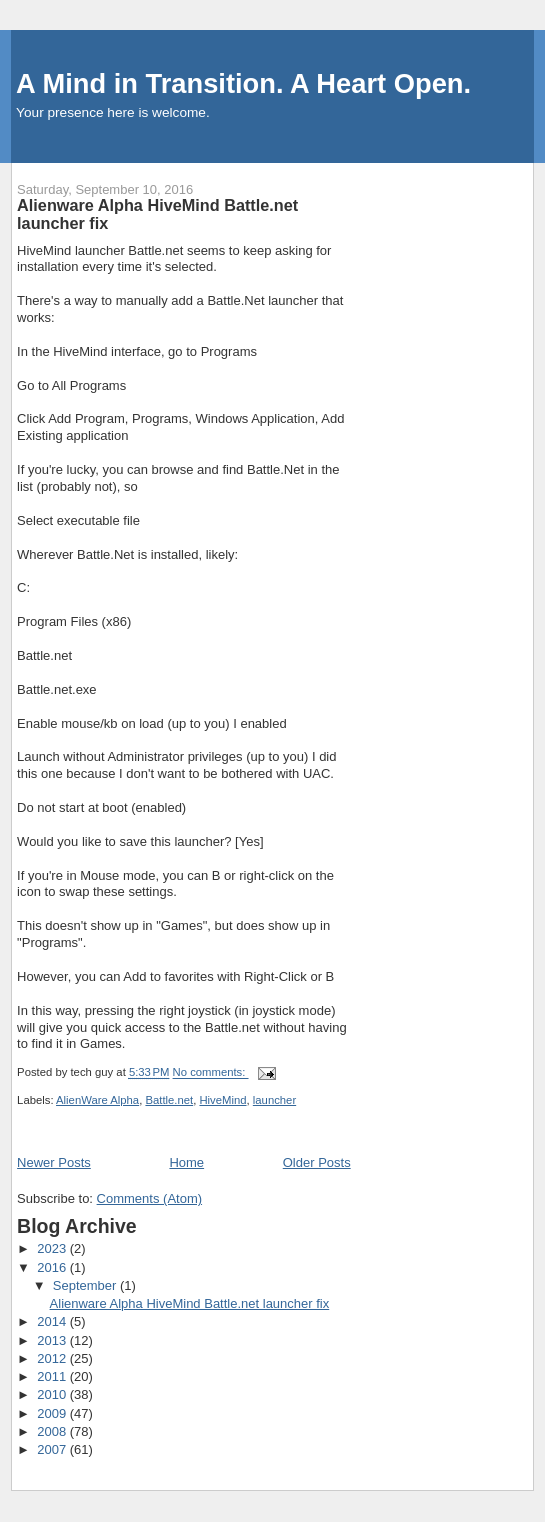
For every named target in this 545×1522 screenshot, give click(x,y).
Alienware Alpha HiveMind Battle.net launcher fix (157, 214)
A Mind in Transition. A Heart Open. (243, 83)
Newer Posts (54, 1162)
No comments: (211, 1073)
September (86, 1285)
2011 (53, 1376)
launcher (274, 1100)
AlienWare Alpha (97, 1100)
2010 (53, 1394)
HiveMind (222, 1100)
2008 (53, 1431)
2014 (53, 1321)
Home (186, 1162)
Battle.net (169, 1100)
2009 (53, 1413)
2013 (53, 1340)
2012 (53, 1358)
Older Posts (317, 1162)
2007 (53, 1449)
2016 (53, 1267)
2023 (53, 1248)
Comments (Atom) (149, 1198)
